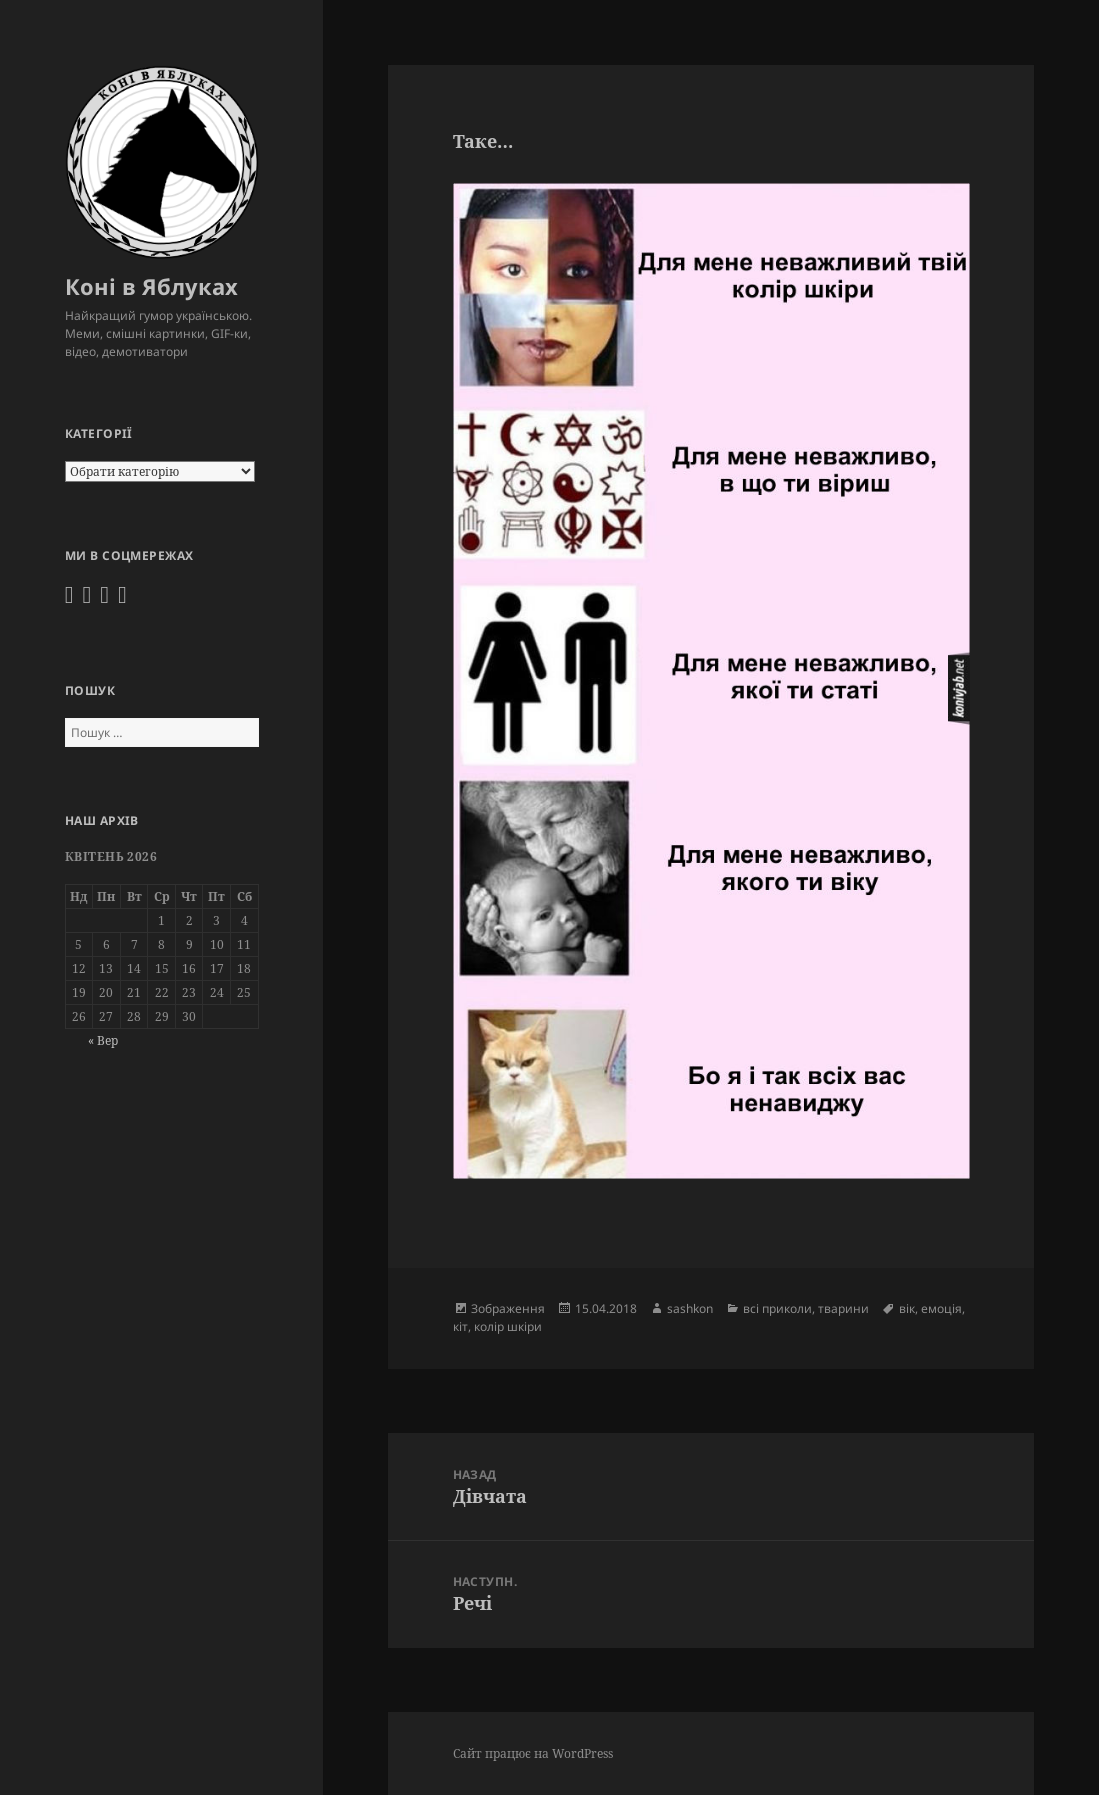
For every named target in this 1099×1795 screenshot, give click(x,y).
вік (907, 1308)
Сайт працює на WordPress (533, 1753)
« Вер (103, 1040)
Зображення (508, 1308)
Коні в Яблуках (151, 286)
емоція (941, 1308)
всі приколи (777, 1308)
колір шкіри (508, 1326)
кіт (460, 1326)
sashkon (690, 1308)
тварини (843, 1308)
